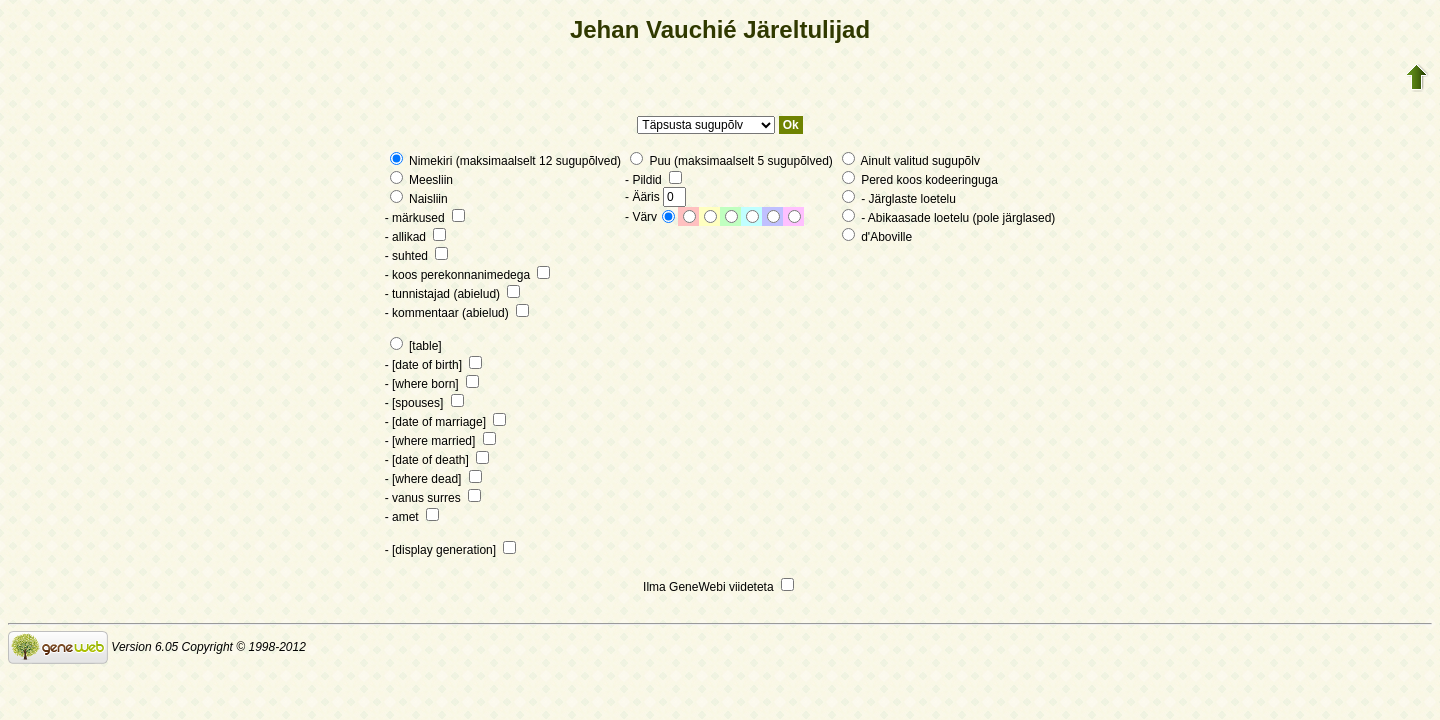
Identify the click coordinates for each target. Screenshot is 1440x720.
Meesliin (421, 180)
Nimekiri (423, 161)
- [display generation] (451, 550)
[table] (416, 346)
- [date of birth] (434, 365)
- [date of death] (437, 460)
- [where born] (432, 384)
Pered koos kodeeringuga (920, 180)
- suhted (417, 256)
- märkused (425, 218)
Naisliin (419, 199)
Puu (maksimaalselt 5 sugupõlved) (731, 161)
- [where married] (440, 441)
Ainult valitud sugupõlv (911, 161)
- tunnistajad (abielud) (453, 294)
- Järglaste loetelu (899, 199)
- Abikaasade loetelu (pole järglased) (948, 218)
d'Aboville (877, 237)
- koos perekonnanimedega (468, 275)
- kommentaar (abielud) (457, 313)
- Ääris (655, 197)
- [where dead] (433, 479)
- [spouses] (424, 403)
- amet (412, 517)
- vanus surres (433, 498)
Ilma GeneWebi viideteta (718, 587)
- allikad (416, 237)
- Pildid (653, 180)
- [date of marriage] (446, 422)
